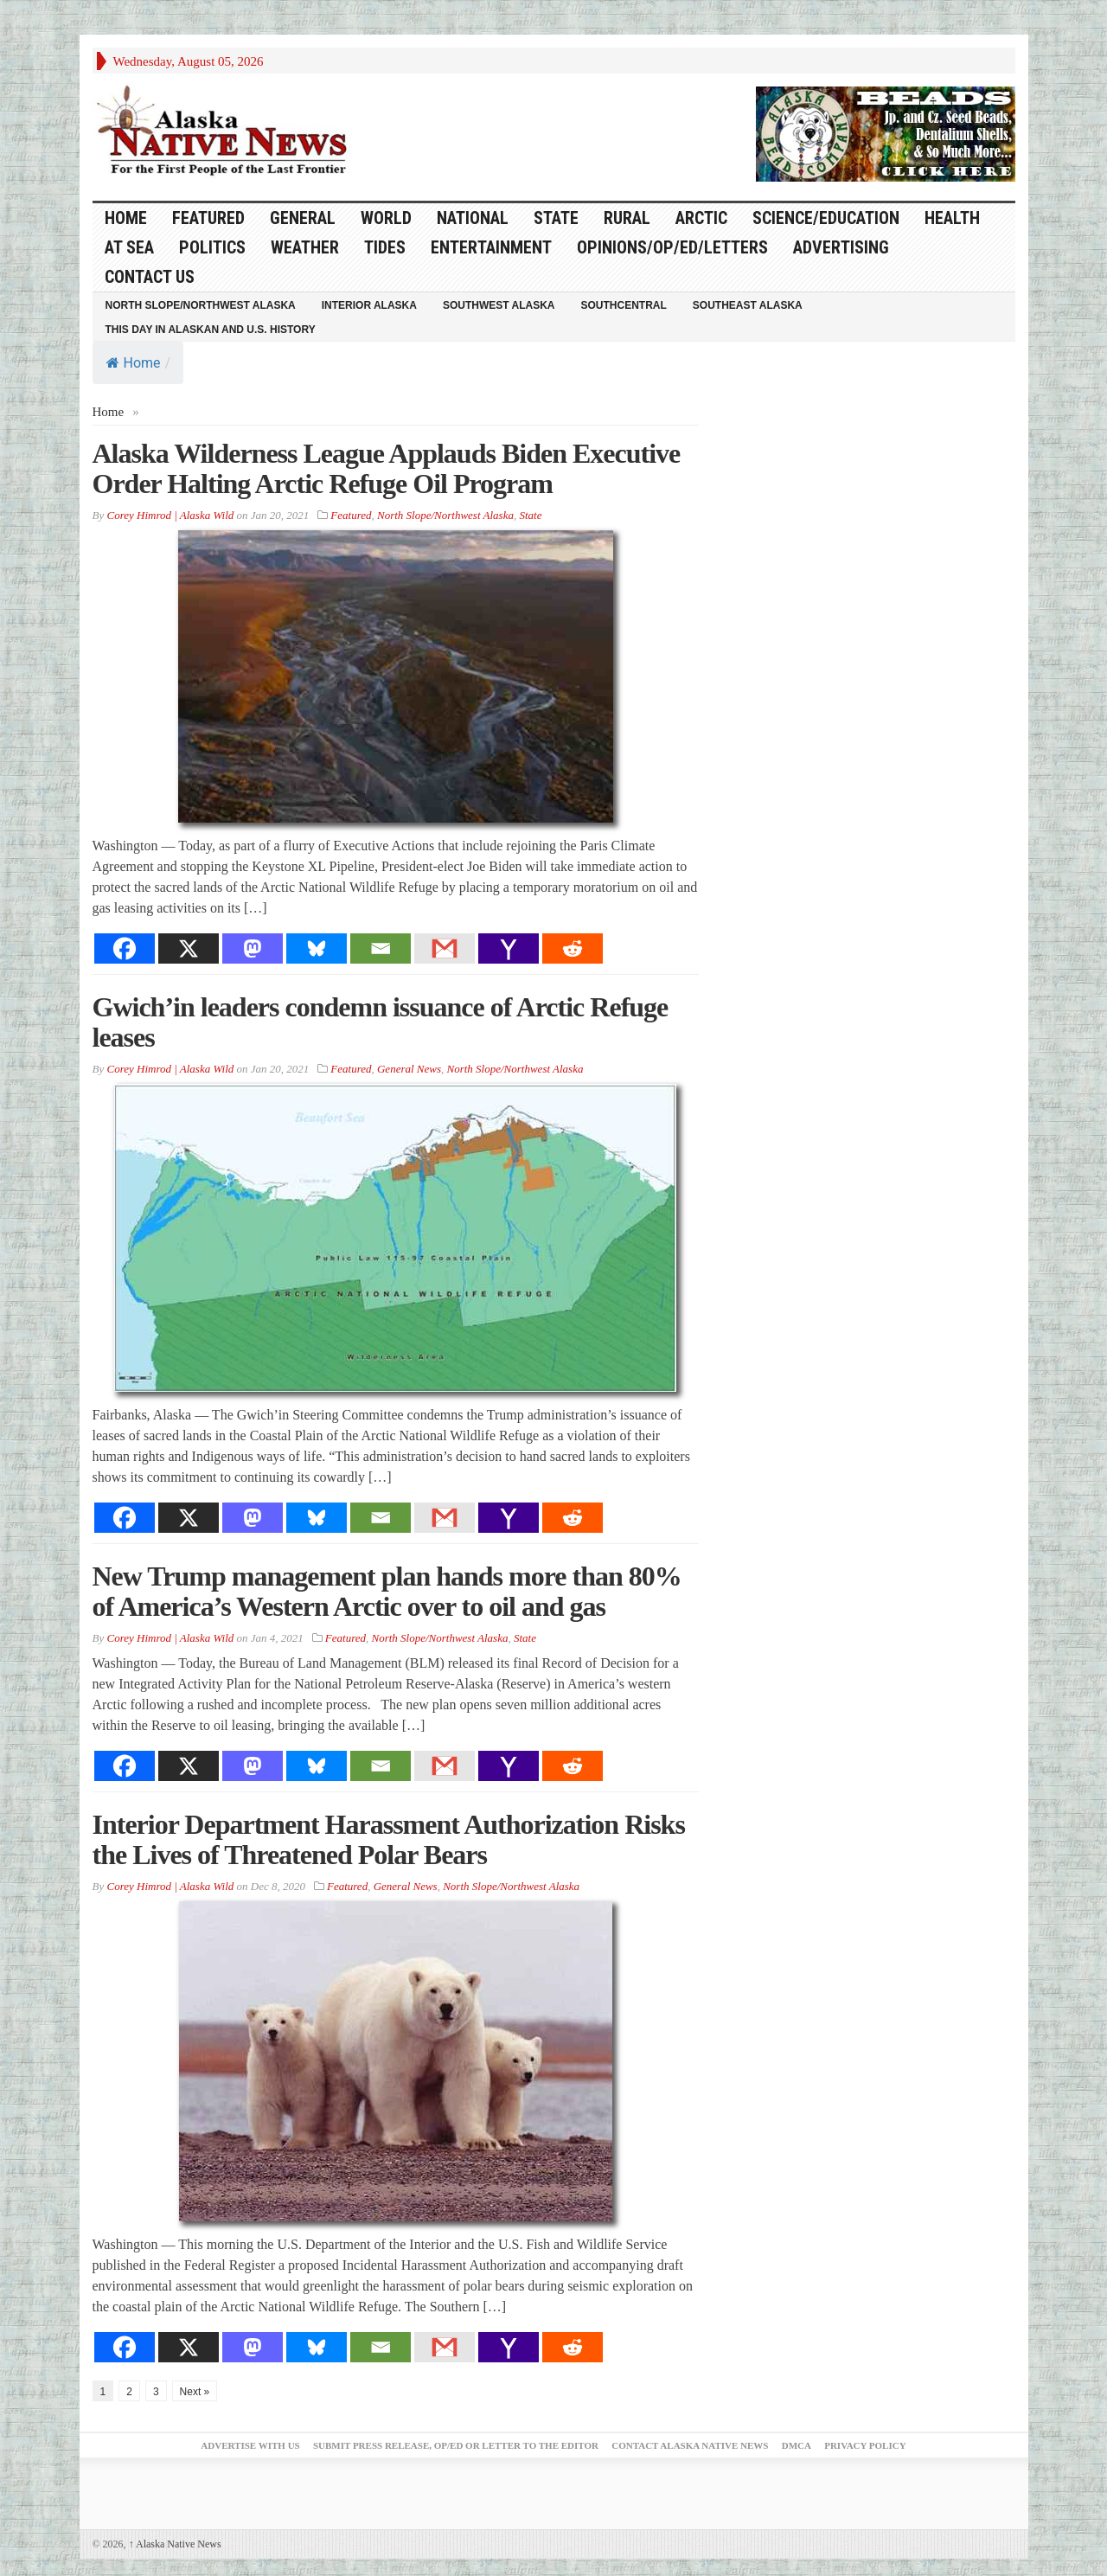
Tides (385, 247)
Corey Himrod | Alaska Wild (170, 515)
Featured (208, 218)
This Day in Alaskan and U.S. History (211, 330)
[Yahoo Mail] (508, 948)
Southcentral (624, 305)
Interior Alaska (369, 305)
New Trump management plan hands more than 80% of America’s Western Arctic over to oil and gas (387, 1591)
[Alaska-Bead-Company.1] (885, 132)
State (556, 218)
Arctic (701, 218)
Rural (627, 218)
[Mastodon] (252, 948)
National (473, 218)
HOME (126, 218)
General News (409, 1068)
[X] (188, 948)
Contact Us (150, 276)
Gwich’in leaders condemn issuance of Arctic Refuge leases (381, 1022)
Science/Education (825, 218)
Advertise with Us (250, 2445)
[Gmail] (444, 948)
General (303, 218)
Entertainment (491, 247)
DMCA (796, 2445)
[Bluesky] (316, 948)
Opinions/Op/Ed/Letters (672, 247)
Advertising (841, 247)
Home (133, 363)
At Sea (129, 247)
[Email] (380, 948)
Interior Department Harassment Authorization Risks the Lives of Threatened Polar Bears (389, 1839)
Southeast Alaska (748, 305)
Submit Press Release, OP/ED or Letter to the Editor (455, 2445)
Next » (195, 2392)
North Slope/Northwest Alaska (201, 305)
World (386, 218)
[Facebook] (124, 948)
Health (952, 218)
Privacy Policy (864, 2445)
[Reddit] (572, 948)
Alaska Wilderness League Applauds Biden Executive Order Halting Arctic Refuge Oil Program (387, 468)
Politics (212, 247)
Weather (305, 247)
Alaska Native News (175, 2544)
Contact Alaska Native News (689, 2445)
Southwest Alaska (499, 305)
